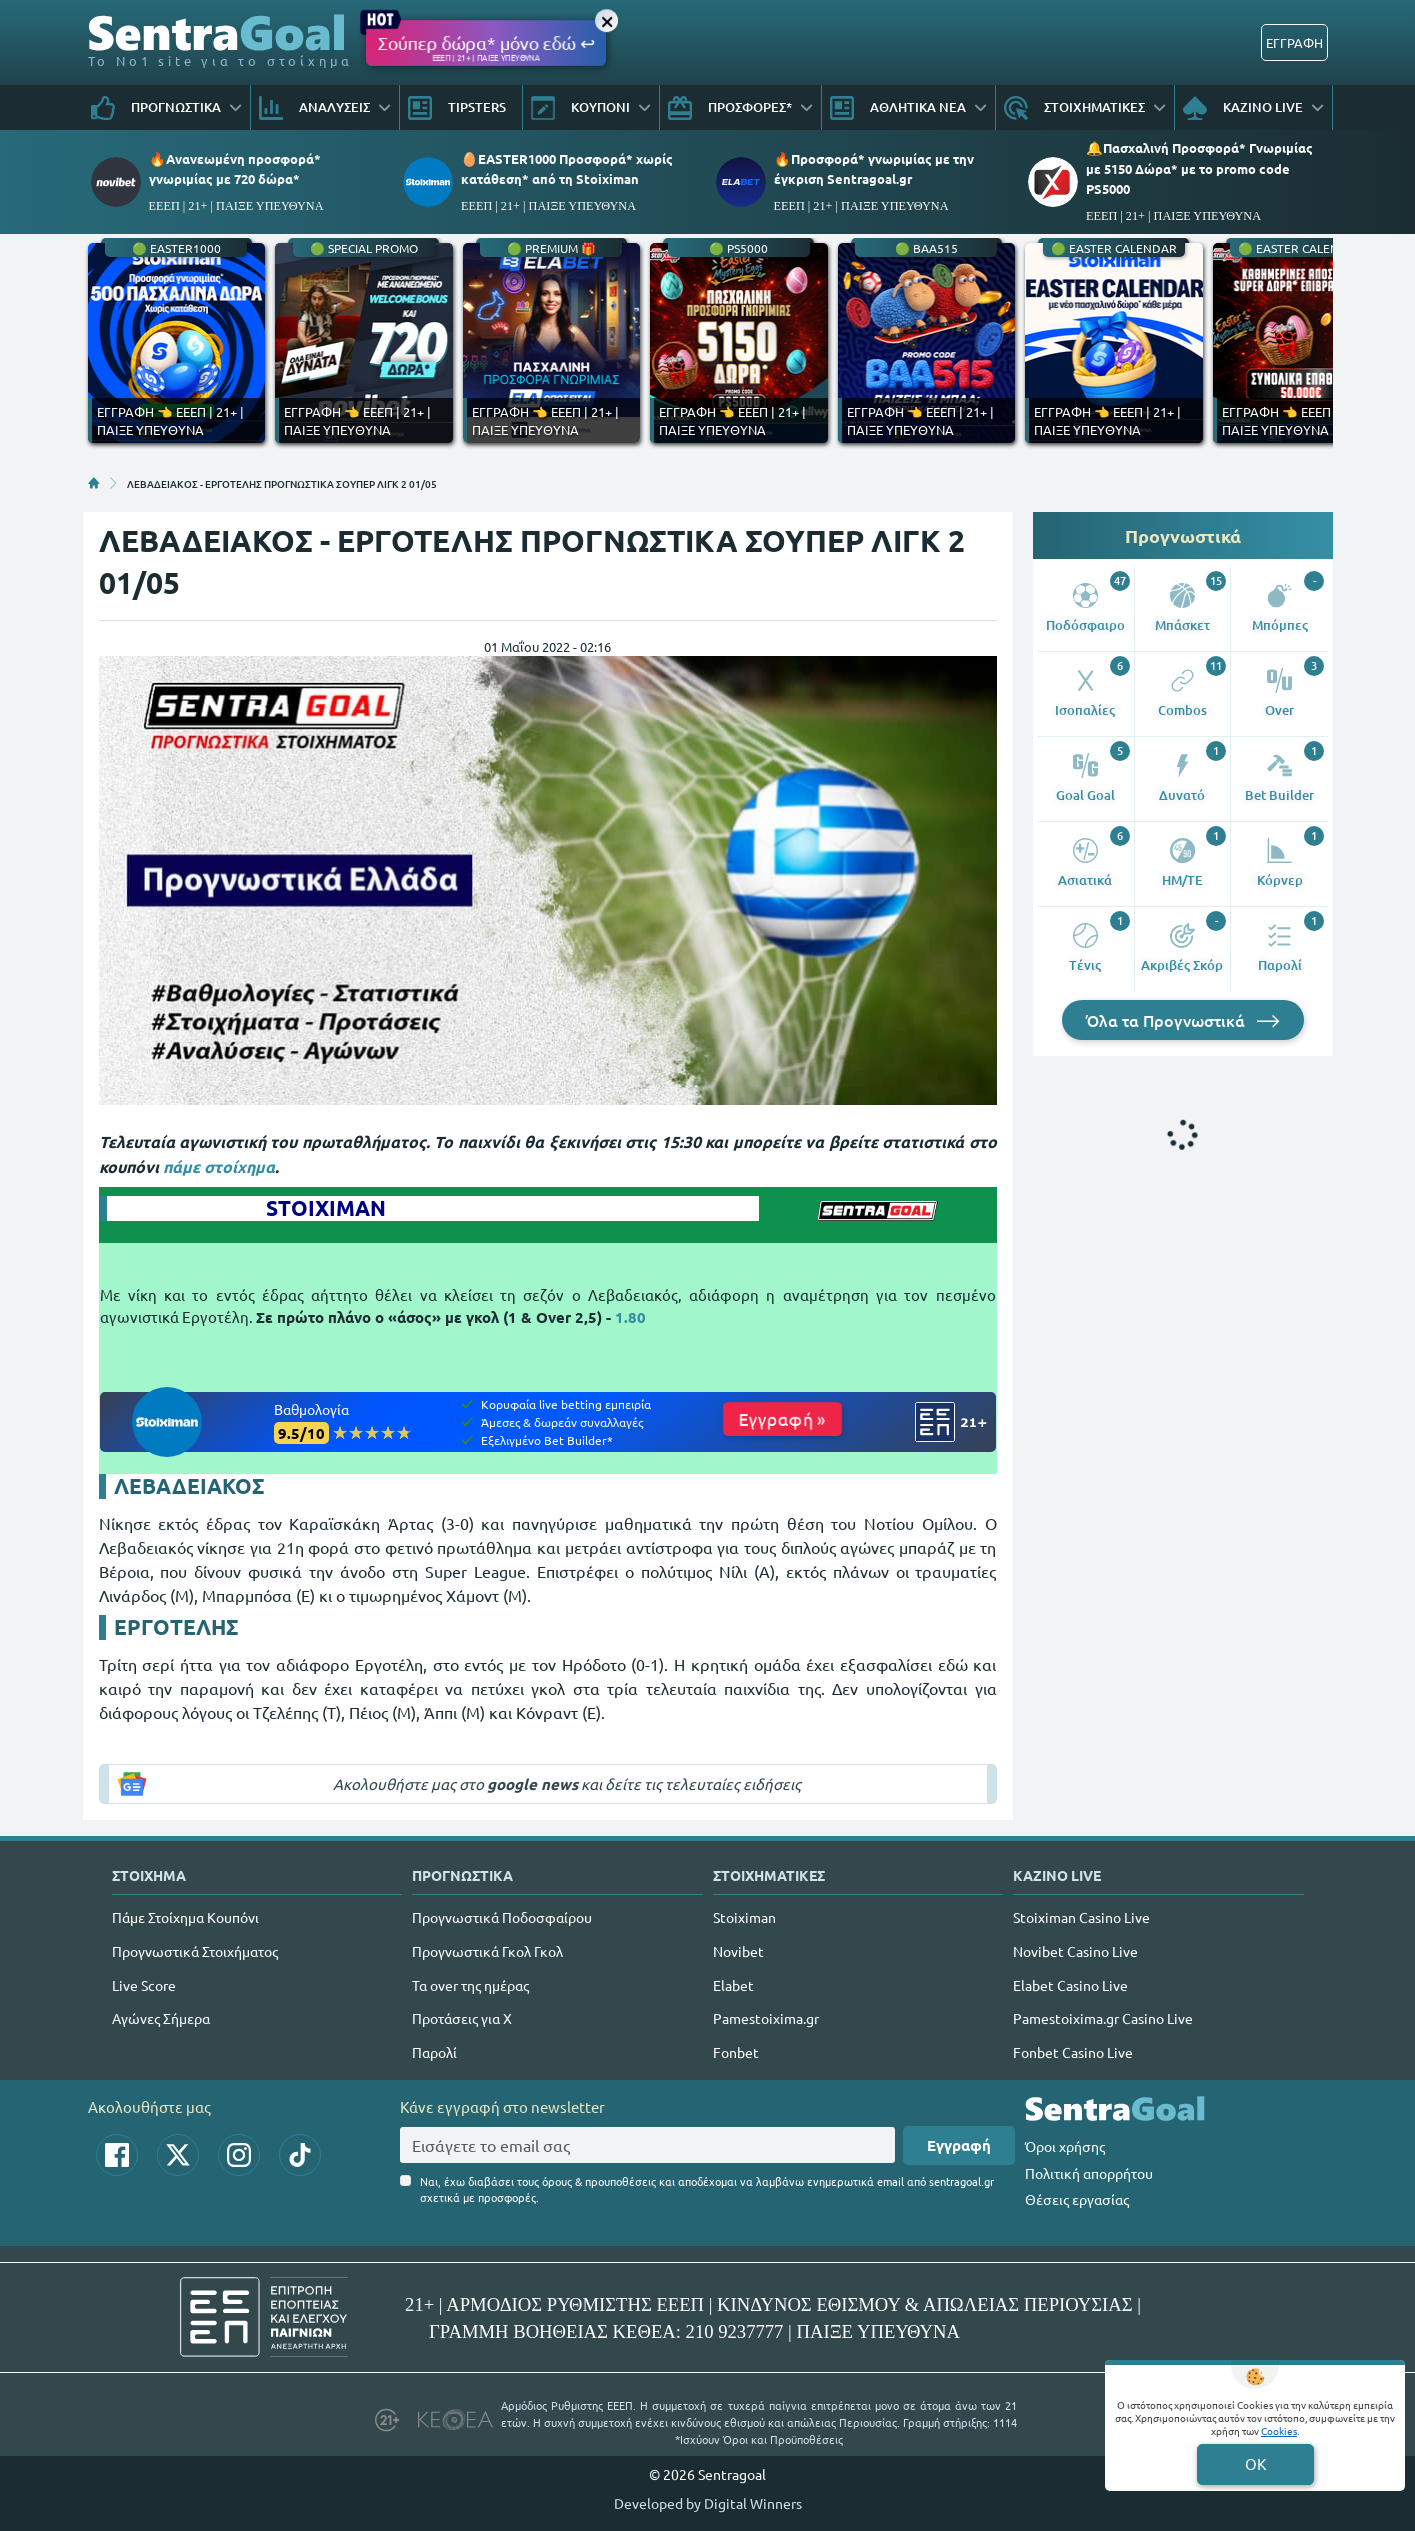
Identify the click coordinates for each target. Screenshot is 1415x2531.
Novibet (738, 1951)
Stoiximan (744, 1917)
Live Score (144, 1985)
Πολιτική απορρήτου (1089, 2173)
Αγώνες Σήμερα (161, 2018)
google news (532, 1784)
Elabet (733, 1985)
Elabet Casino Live (1070, 1985)
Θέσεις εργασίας (1077, 2199)
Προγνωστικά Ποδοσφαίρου (502, 1917)
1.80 (630, 1317)
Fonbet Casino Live (1073, 2052)
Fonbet (736, 2052)
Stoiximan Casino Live (1081, 1917)
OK (1255, 2463)
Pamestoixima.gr (766, 2018)
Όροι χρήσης (1065, 2146)
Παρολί (434, 2052)
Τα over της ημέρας (470, 1985)
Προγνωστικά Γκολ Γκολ (487, 1951)
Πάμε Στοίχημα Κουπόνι (185, 1917)
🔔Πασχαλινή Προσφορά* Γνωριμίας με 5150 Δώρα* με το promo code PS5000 (1199, 167)
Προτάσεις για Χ (462, 2018)
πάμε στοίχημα (219, 1166)
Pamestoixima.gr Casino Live (1103, 2018)
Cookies (1279, 2430)
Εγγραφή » (782, 1418)
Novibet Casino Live (1075, 1951)
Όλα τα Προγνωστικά (1183, 1020)
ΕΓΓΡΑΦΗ (1294, 42)
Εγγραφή (959, 2145)
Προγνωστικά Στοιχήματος (195, 1951)
